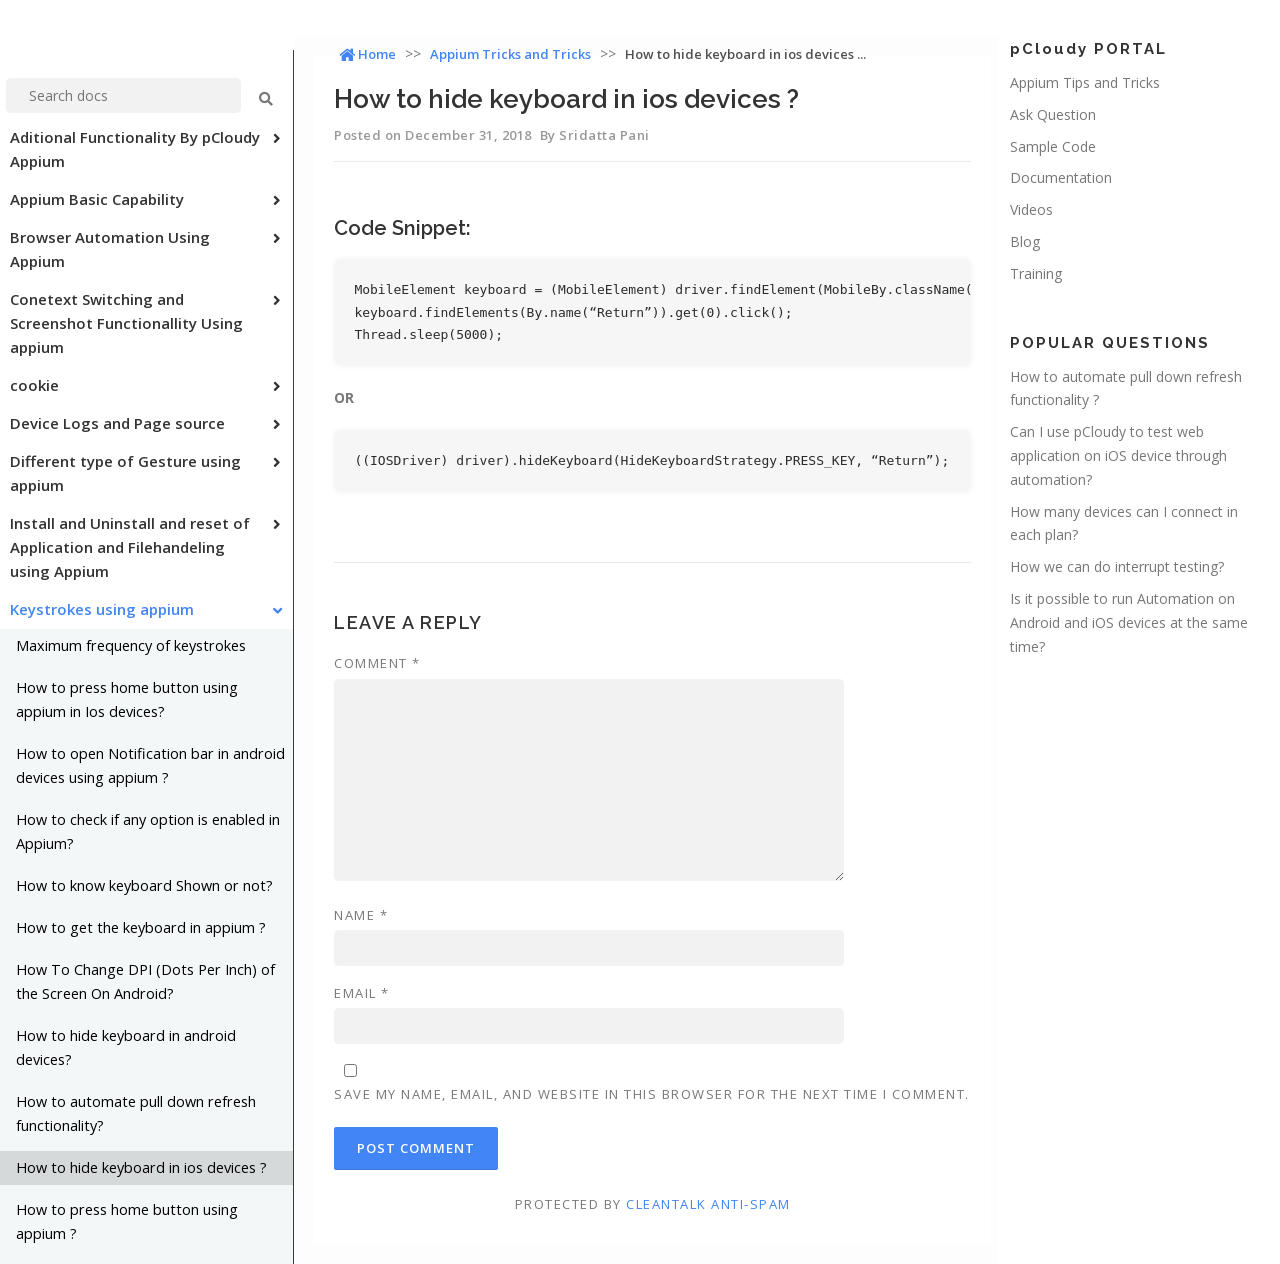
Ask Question (1053, 114)
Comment (377, 663)
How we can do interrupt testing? (1117, 566)
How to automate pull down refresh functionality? (136, 1113)
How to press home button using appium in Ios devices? (127, 699)
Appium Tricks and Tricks (510, 54)
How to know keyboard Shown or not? (144, 885)
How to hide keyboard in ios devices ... (745, 54)
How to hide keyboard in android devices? (126, 1047)
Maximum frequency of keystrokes (131, 645)
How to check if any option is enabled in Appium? (148, 831)
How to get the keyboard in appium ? (141, 927)
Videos (1031, 209)
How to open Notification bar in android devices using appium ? (150, 765)
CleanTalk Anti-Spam (708, 1204)
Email (362, 993)
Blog (1025, 241)
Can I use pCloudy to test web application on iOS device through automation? (1118, 455)
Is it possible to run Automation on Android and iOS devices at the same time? (1129, 622)
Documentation (1061, 177)
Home (367, 54)
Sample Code (1053, 146)
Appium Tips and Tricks (1085, 82)
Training (1036, 273)
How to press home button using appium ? (127, 1221)
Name (361, 915)
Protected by (653, 1204)
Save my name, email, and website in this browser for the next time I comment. (652, 1094)
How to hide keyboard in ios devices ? (141, 1167)
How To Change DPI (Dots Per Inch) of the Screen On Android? (145, 981)
